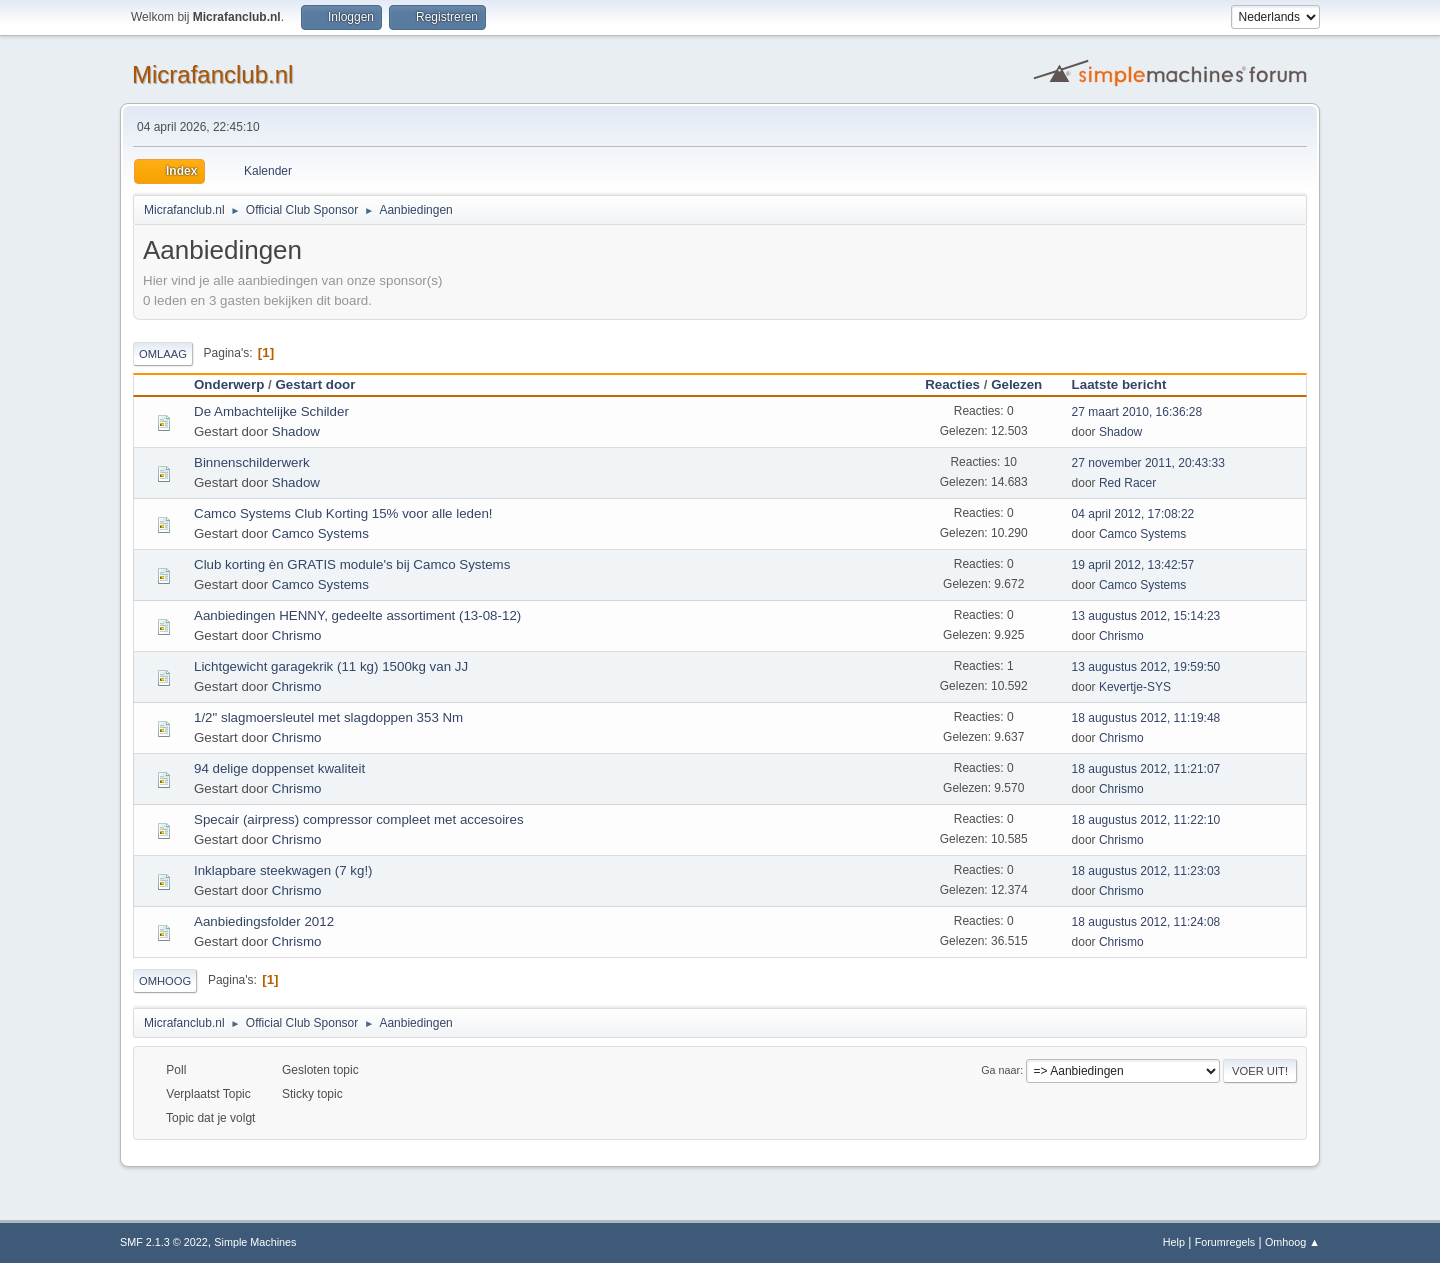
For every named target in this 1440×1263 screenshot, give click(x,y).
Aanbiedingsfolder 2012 (264, 921)
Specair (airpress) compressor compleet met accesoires (359, 819)
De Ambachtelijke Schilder (271, 411)
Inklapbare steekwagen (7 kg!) (283, 870)
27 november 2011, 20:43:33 (1148, 463)
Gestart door (315, 384)
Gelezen (1016, 384)
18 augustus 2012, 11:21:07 (1146, 769)
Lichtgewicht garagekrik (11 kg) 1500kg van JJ (331, 666)
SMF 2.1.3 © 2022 (164, 1242)
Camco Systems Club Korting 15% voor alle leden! (343, 513)
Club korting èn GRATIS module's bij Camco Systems (352, 564)
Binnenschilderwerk (252, 462)
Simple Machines (255, 1242)
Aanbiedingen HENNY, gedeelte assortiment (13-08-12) (357, 615)
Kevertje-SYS (1135, 687)
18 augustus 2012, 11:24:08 (1146, 922)
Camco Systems (320, 533)
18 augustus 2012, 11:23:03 (1146, 871)
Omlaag (163, 354)
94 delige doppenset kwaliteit (279, 768)
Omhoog (165, 981)
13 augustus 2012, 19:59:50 (1146, 667)
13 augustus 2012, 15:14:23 (1146, 616)
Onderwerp (229, 384)
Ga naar (1000, 1070)
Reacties (952, 384)
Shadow (296, 431)
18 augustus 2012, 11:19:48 (1146, 718)
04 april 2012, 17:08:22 (1133, 514)
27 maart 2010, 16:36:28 (1137, 412)
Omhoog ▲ (1292, 1242)
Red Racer (1127, 483)
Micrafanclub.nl (212, 74)
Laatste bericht (1128, 384)
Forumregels (1225, 1242)
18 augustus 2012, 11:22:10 (1146, 820)
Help (1174, 1242)
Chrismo (297, 635)
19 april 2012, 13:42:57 (1133, 565)
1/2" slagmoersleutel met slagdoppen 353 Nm (328, 717)
